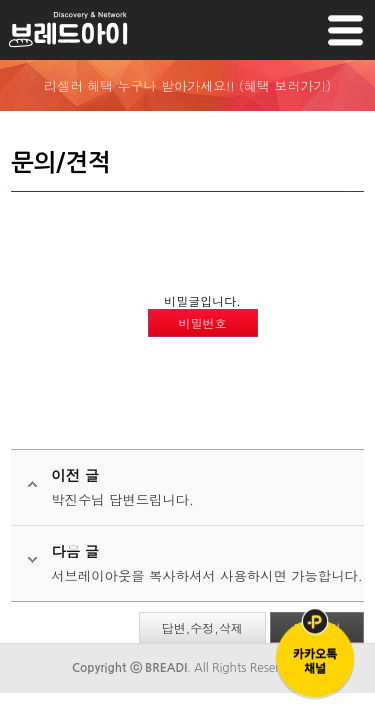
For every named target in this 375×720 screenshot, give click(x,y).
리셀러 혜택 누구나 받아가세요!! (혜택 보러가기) (187, 85)
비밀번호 (203, 322)
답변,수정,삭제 (202, 627)
